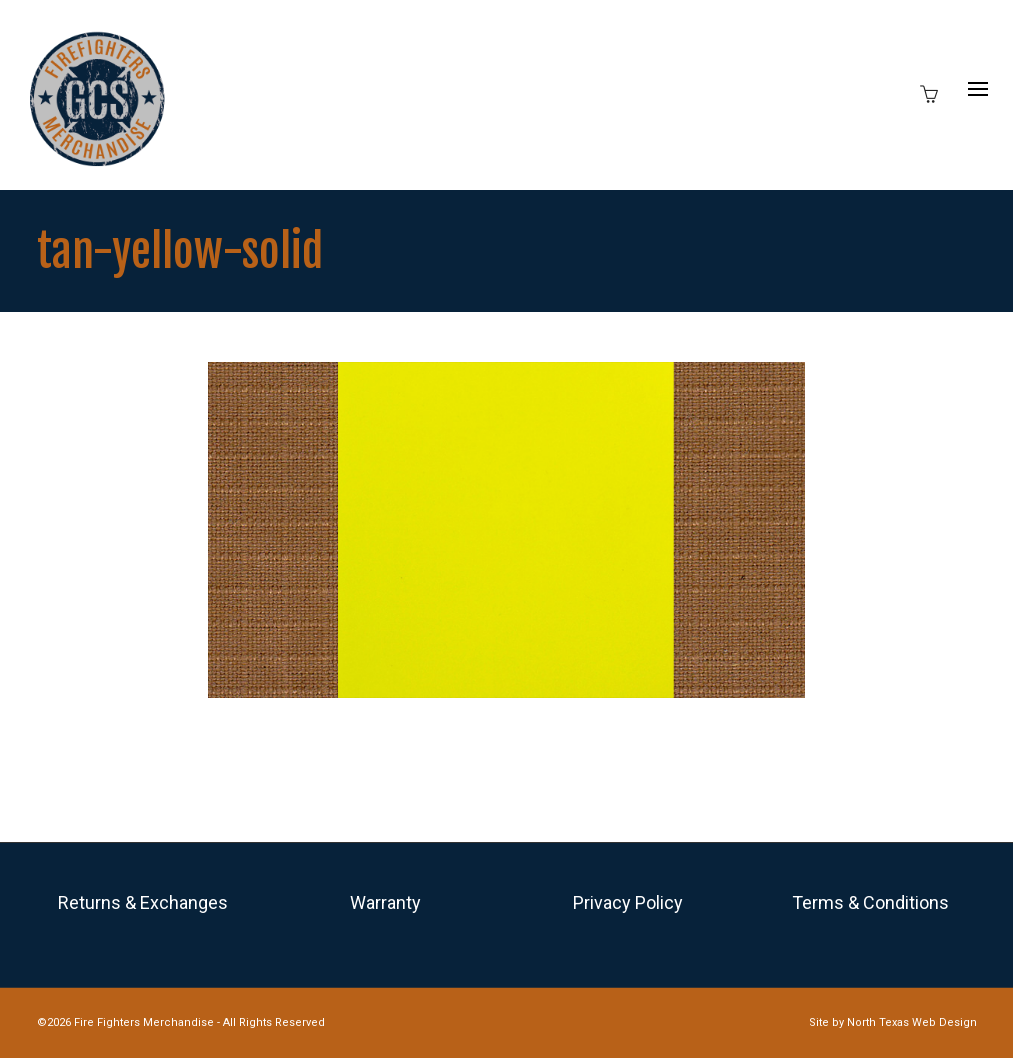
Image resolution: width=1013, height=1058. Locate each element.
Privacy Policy (628, 902)
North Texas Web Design (912, 1022)
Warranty (385, 902)
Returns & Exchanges (143, 902)
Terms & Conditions (870, 902)
